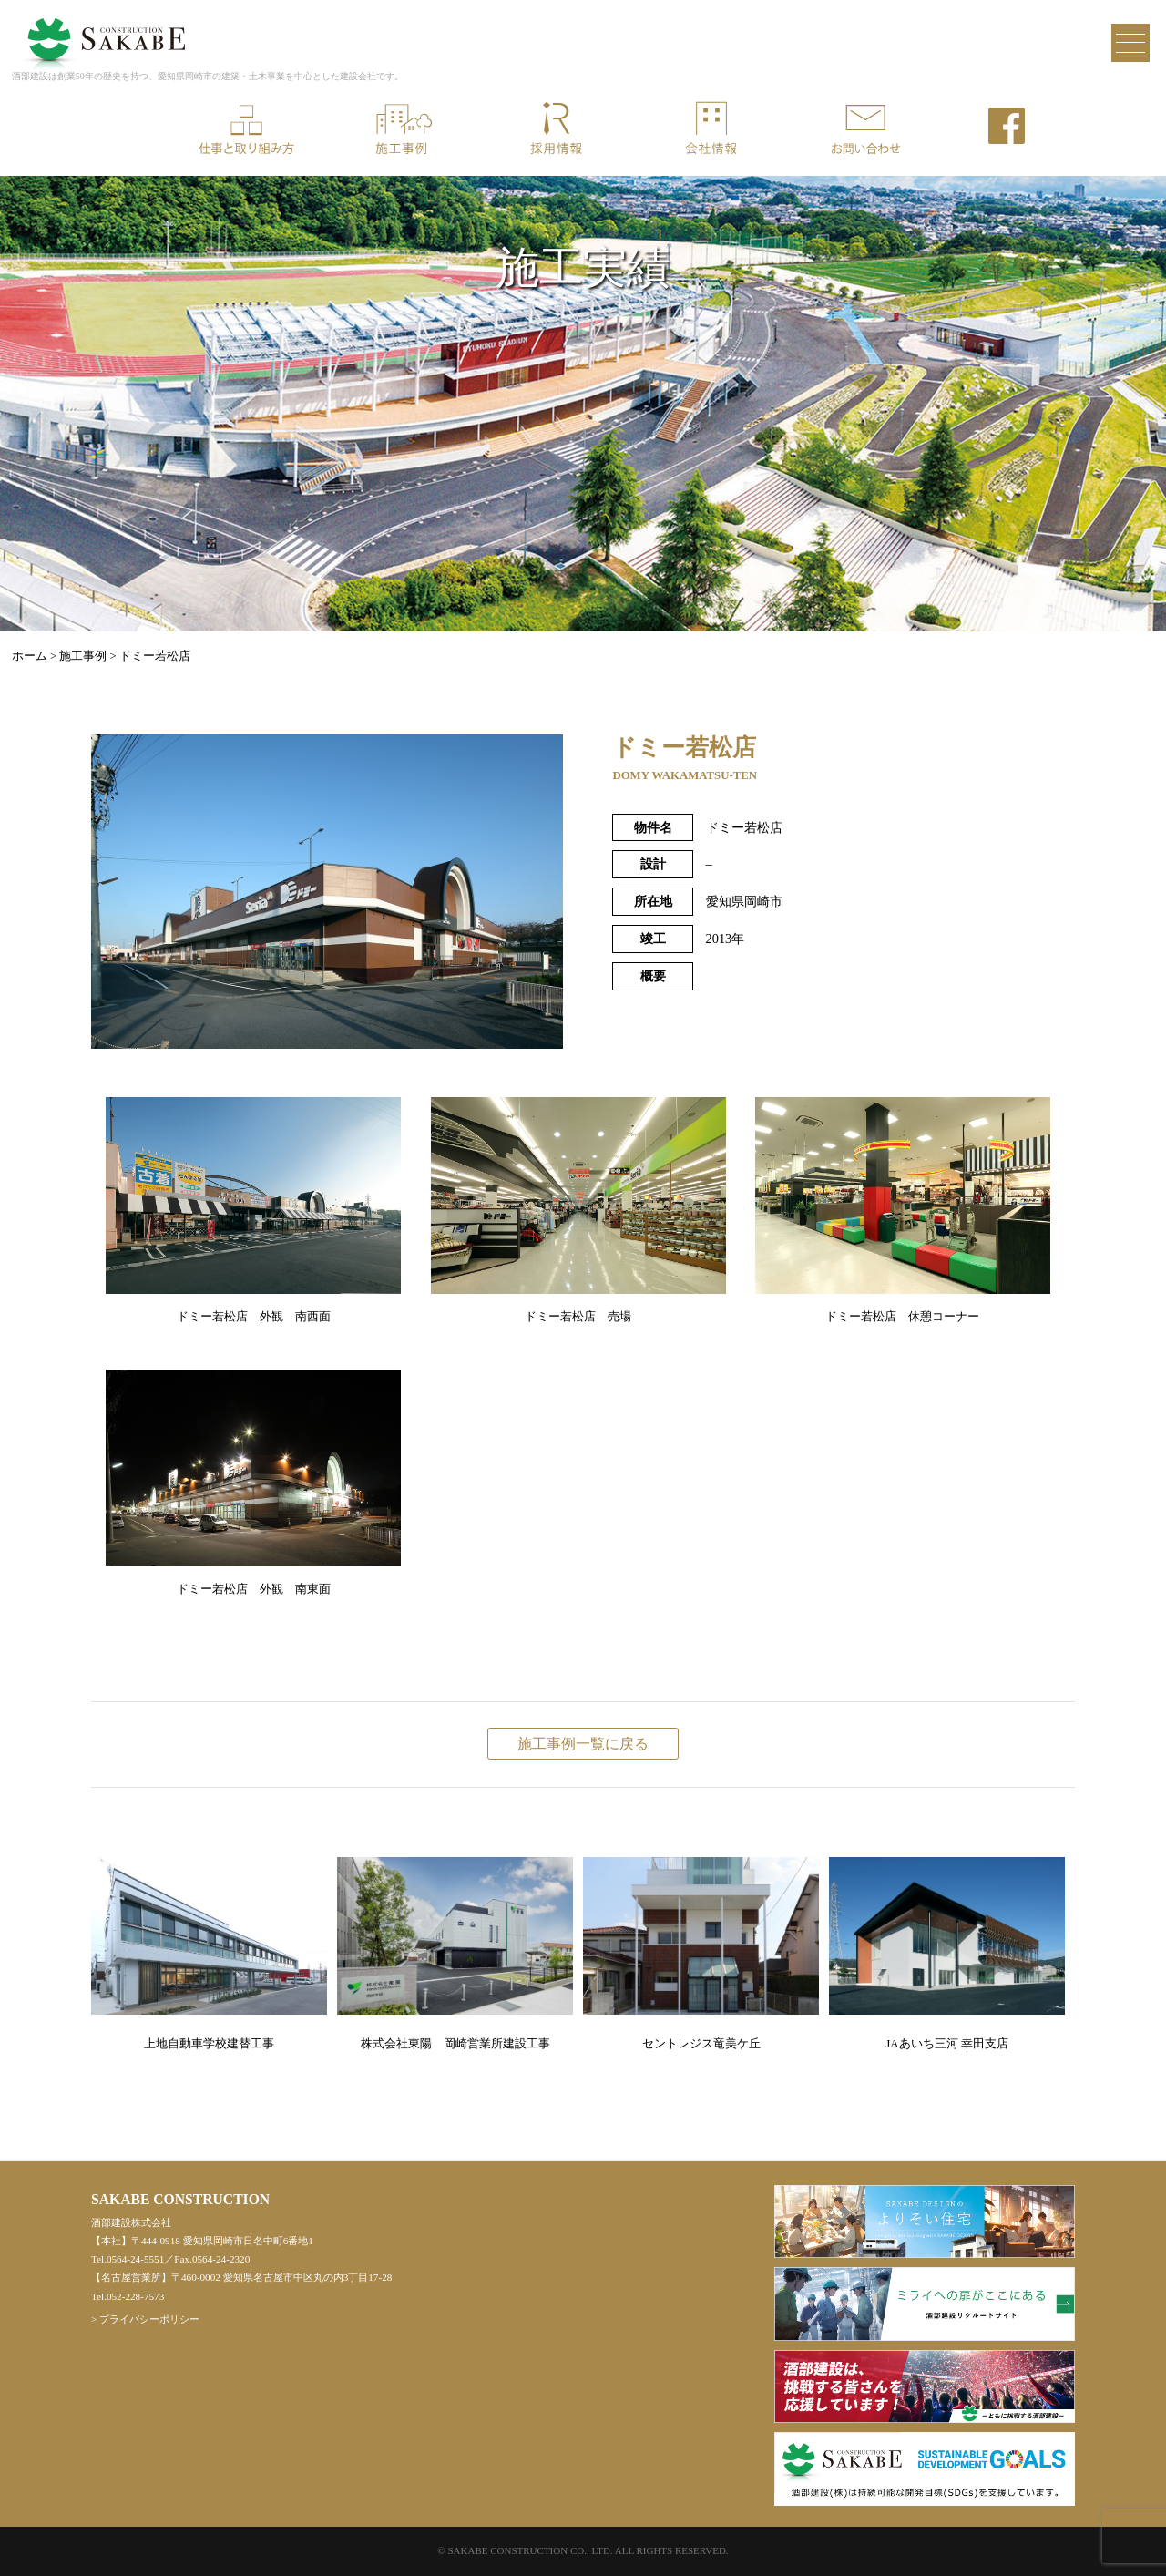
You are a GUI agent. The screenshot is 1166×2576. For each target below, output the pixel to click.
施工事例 (400, 129)
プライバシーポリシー (149, 2319)
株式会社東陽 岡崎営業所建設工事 (455, 1953)
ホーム (29, 656)
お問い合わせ (865, 129)
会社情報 (710, 129)
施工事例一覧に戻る (583, 1743)
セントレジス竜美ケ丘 (701, 1953)
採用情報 (555, 129)
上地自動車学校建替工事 (209, 1953)
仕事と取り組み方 (246, 129)
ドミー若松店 (154, 656)
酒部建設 (103, 31)
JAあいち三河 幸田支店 (947, 1953)
